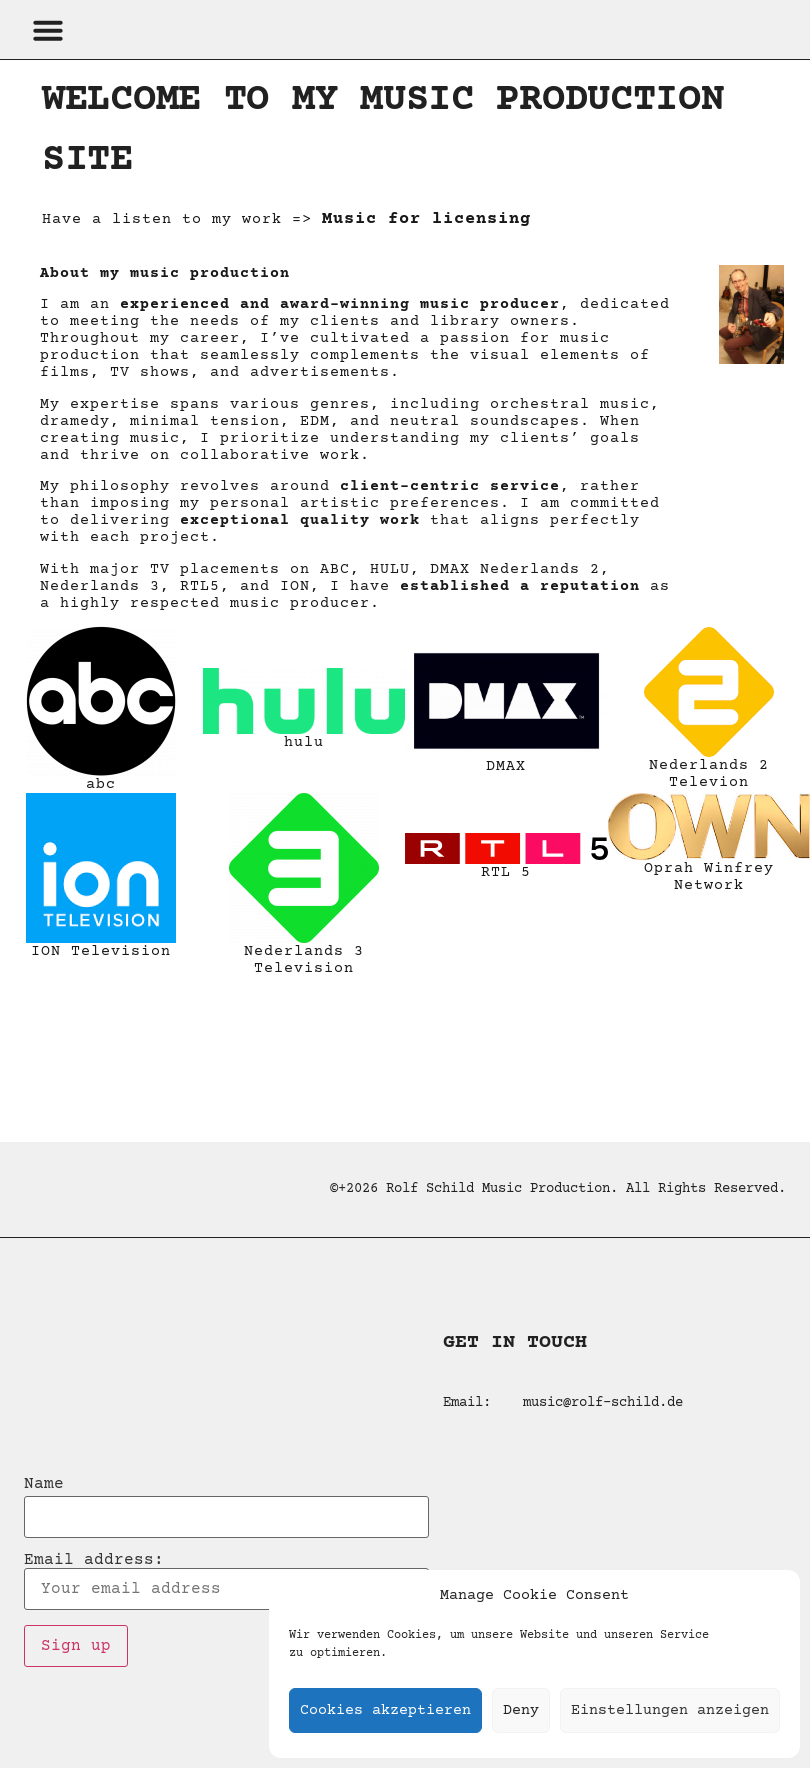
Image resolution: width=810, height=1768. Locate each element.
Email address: (226, 1581)
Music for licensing (426, 219)
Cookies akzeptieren (385, 1710)
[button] (48, 30)
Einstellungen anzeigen (670, 1710)
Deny (521, 1710)
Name (44, 1484)
